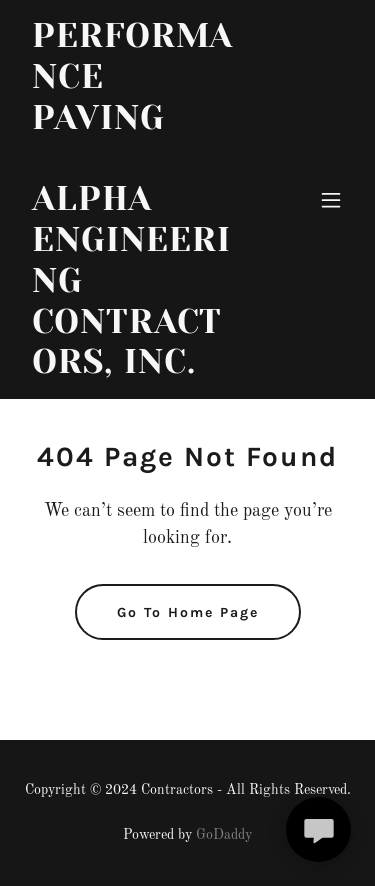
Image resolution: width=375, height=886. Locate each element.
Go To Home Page (188, 612)
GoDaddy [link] (224, 835)
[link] (138, 369)
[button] (331, 200)
